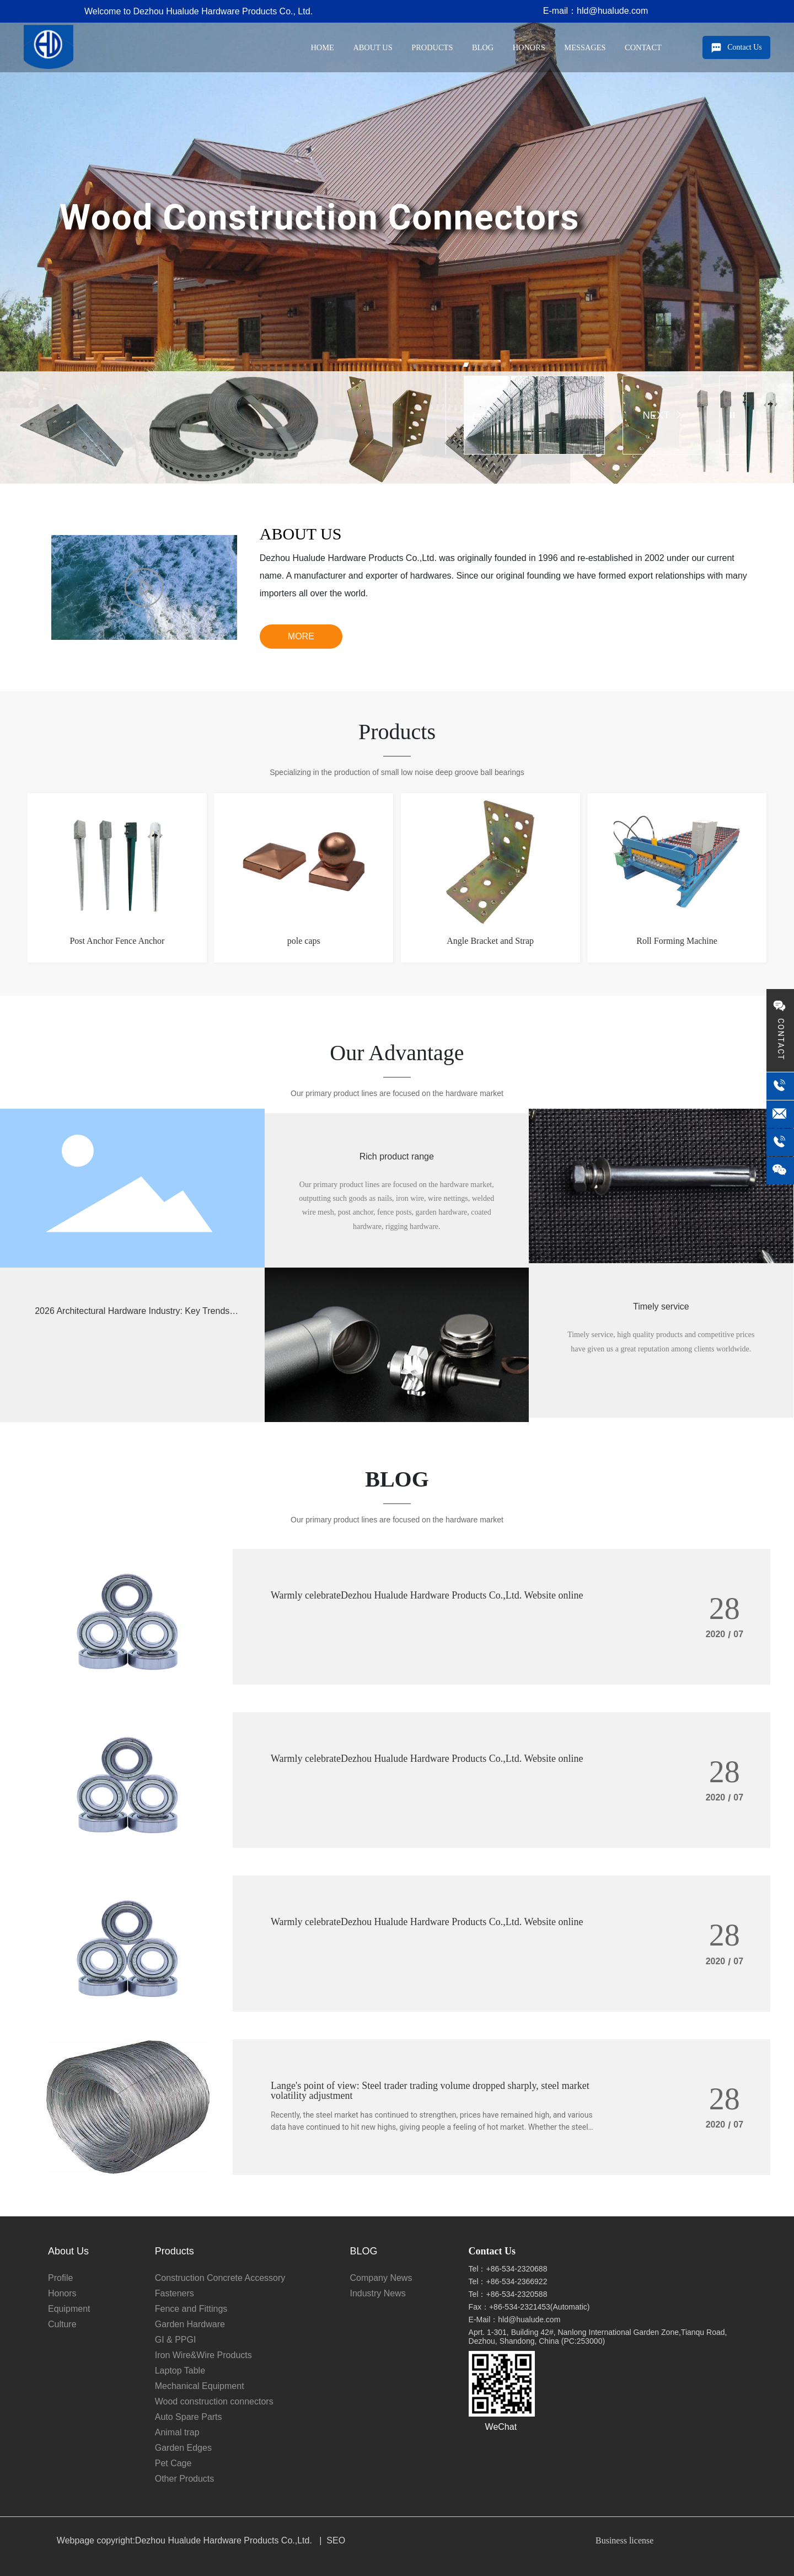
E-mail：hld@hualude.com (595, 10)
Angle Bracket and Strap (490, 940)
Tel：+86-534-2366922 (508, 2281)
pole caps (303, 940)
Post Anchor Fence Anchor (116, 940)
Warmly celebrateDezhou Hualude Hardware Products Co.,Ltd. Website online (427, 1595)
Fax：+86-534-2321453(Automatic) (529, 2306)
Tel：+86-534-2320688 (508, 2268)
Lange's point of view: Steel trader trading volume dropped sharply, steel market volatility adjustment (430, 2090)
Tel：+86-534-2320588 (508, 2294)
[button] (466, 364)
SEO (335, 2540)
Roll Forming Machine (676, 940)
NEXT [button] (662, 415)
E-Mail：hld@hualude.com (515, 2319)
